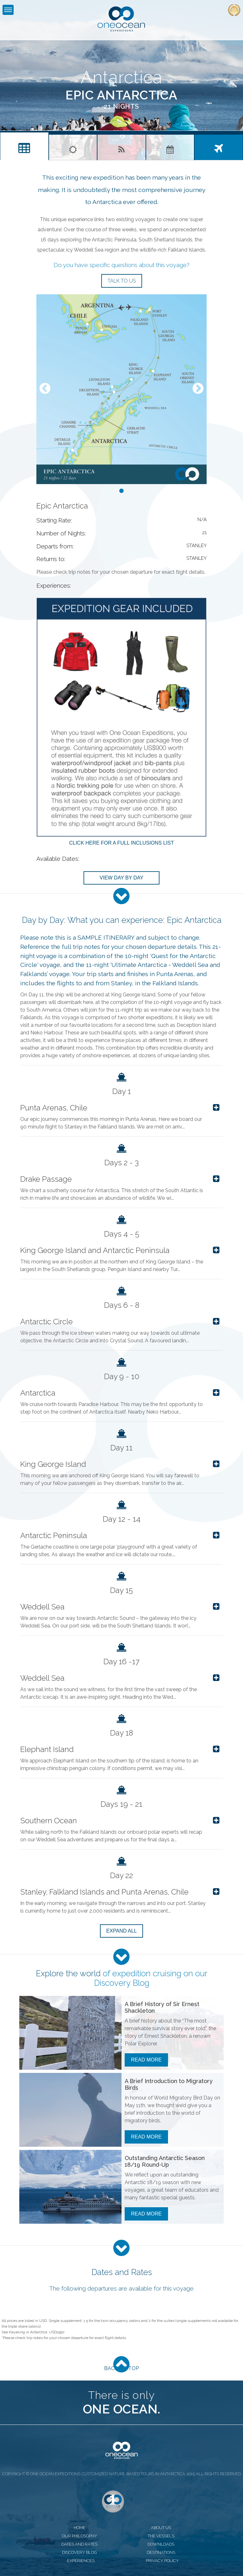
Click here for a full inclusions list (121, 843)
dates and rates (79, 2544)
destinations (161, 2552)
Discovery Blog (121, 1983)
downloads (160, 2544)
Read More (146, 2059)
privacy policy (162, 2560)
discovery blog (79, 2552)
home (79, 2527)
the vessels (161, 2536)
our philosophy (79, 2536)
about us (161, 2527)
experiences (81, 2560)
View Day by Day (121, 877)
